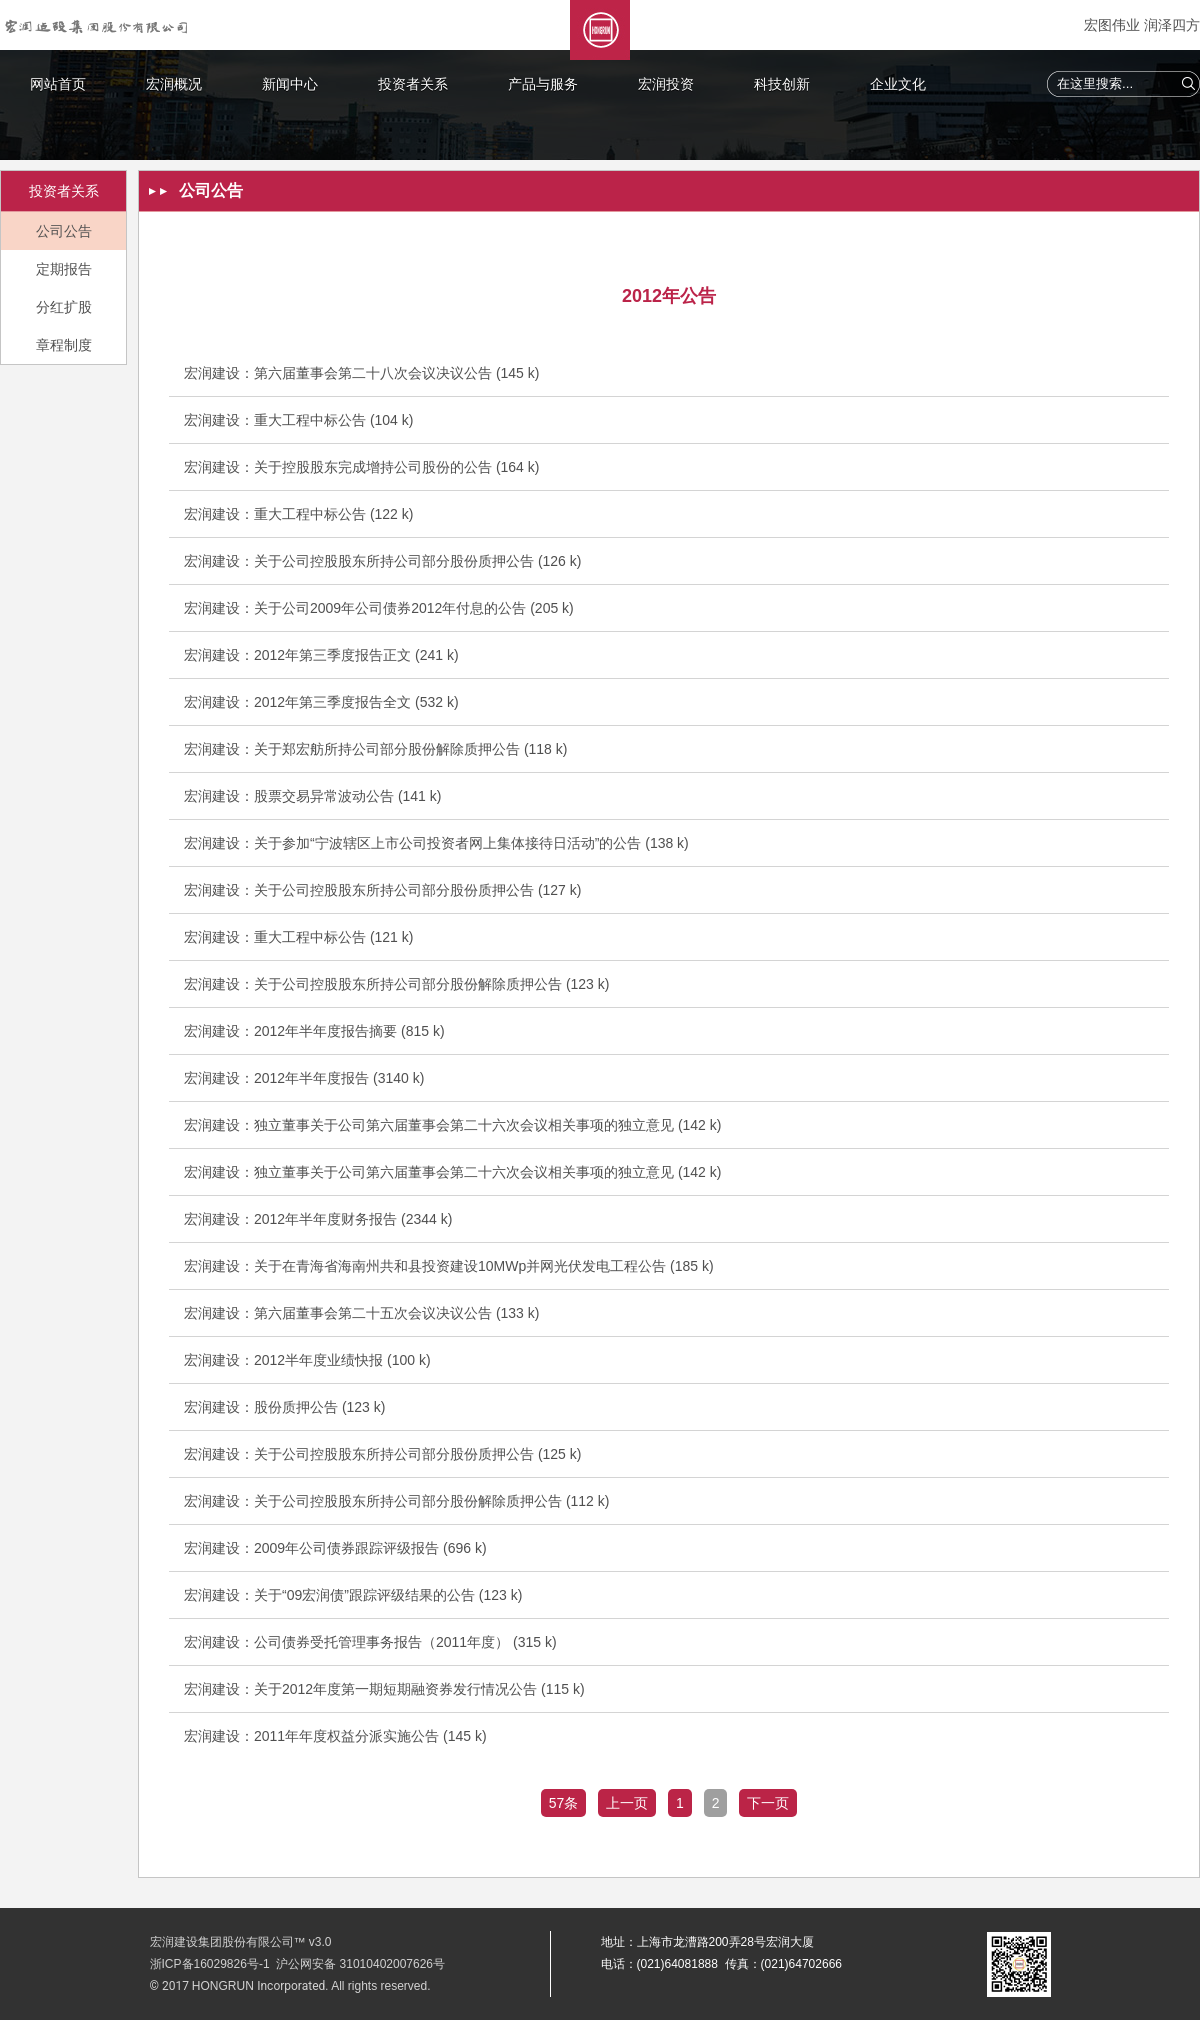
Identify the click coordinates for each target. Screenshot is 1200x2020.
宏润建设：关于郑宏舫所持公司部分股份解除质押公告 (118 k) (375, 749)
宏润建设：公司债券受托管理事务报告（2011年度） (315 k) (370, 1642)
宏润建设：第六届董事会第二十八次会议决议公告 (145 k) (361, 373)
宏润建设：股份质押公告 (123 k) (284, 1407)
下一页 (768, 1803)
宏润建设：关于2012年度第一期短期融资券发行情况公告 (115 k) (384, 1689)
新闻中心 (290, 84)
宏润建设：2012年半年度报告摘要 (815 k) (314, 1031)
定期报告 (64, 269)
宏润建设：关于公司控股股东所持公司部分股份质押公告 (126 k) (382, 561)
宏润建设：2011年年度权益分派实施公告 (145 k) (335, 1736)
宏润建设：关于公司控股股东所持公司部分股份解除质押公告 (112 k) (396, 1501)
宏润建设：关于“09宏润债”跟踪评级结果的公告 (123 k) (353, 1595)
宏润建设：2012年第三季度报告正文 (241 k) (321, 655)
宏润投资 (666, 84)
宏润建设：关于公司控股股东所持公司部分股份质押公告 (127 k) (382, 890)
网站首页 (58, 84)
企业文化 (898, 84)
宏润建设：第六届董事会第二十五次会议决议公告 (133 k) (361, 1313)
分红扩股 (64, 307)
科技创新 (782, 84)
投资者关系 (413, 84)
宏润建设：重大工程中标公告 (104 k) (298, 420)
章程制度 (64, 345)
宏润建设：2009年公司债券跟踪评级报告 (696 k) (335, 1548)
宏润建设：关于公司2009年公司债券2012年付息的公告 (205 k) (379, 608)
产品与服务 (543, 84)
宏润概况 (174, 84)
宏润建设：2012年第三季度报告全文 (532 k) (321, 702)
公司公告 (64, 231)
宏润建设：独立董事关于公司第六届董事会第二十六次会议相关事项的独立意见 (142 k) (452, 1125)
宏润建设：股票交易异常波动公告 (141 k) (312, 796)
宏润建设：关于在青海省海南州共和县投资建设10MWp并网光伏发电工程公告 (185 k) (449, 1266)
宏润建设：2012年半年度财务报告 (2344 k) (318, 1219)
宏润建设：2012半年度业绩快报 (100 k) (307, 1360)
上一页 (627, 1803)
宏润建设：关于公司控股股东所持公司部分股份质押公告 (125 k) (382, 1454)
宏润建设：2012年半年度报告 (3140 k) (304, 1078)
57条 (564, 1803)
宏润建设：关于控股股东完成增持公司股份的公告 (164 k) (361, 467)
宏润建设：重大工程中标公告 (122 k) (298, 514)
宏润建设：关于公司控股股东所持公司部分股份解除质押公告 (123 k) (396, 984)
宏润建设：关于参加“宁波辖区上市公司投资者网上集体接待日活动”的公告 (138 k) (436, 843)
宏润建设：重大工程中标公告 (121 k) (298, 937)
